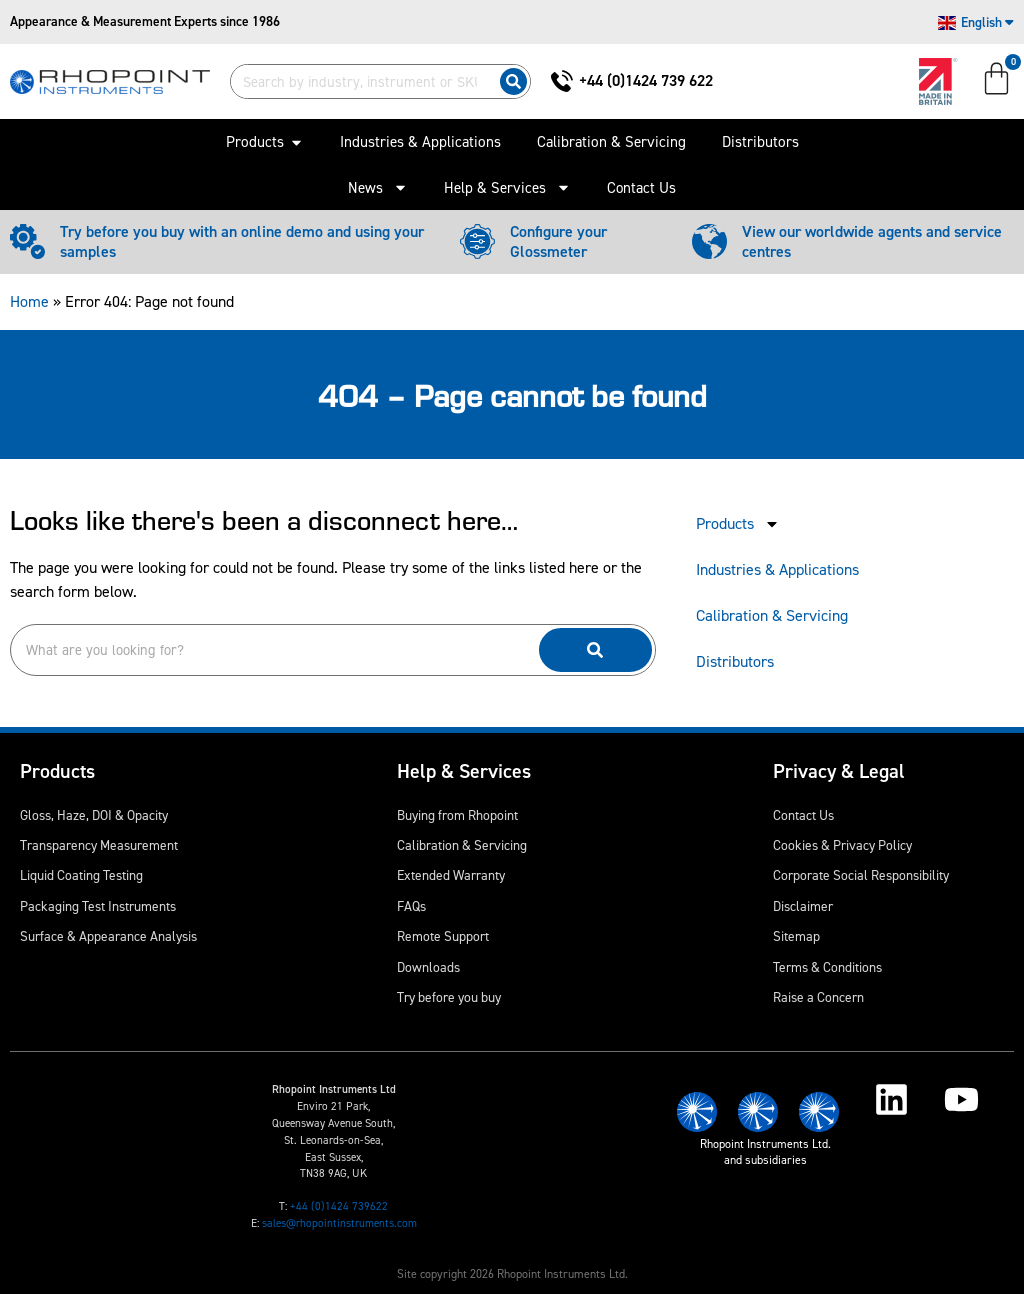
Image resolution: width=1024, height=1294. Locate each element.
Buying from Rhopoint (457, 815)
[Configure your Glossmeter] (477, 241)
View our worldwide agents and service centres (872, 241)
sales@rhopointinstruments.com (339, 1223)
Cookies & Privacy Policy (842, 845)
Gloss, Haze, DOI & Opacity (94, 815)
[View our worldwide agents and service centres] (709, 241)
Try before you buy (449, 997)
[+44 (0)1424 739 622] (562, 81)
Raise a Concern (818, 997)
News (378, 187)
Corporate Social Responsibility (861, 875)
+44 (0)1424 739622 (339, 1206)
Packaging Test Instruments (98, 906)
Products (738, 524)
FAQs (411, 906)
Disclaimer (803, 906)
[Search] (513, 81)
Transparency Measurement (99, 845)
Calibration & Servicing (772, 615)
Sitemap (796, 936)
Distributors (735, 661)
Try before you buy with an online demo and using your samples (242, 241)
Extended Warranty (451, 875)
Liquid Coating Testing (81, 875)
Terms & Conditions (827, 967)
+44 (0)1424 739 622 (646, 80)
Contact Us (641, 188)
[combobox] (361, 81)
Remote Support (443, 936)
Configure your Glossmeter (558, 241)
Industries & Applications (777, 569)
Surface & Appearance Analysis (108, 936)
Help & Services (507, 187)
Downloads (428, 967)
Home (29, 301)
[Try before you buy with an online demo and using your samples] (27, 241)
